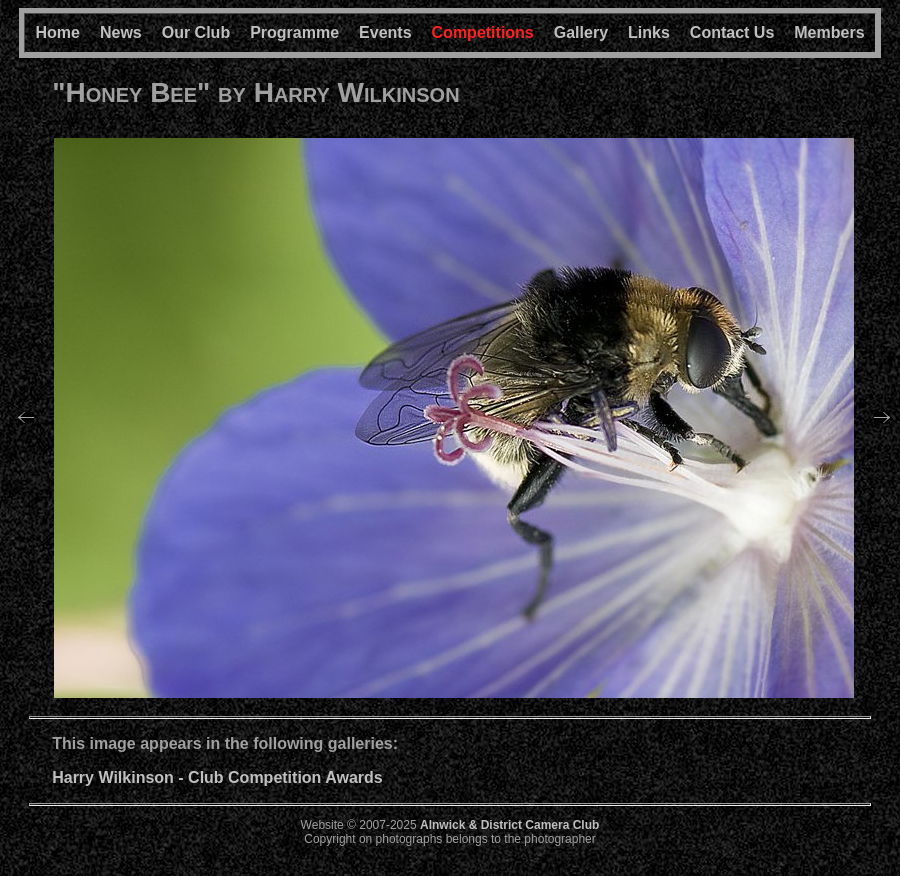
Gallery (581, 32)
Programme (294, 32)
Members (829, 32)
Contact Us (732, 32)
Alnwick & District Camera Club (509, 825)
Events (385, 32)
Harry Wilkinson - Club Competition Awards (217, 777)
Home (57, 32)
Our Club (196, 32)
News (121, 32)
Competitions (483, 32)
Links (649, 32)
